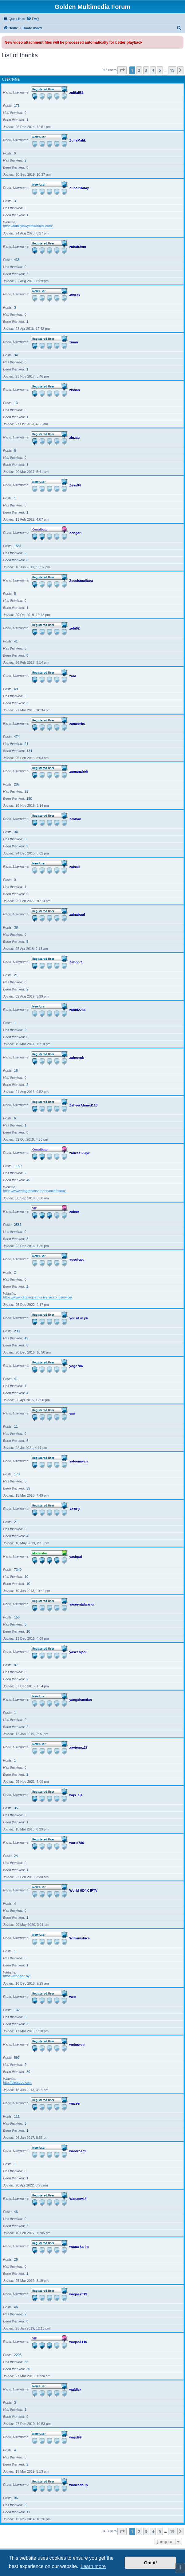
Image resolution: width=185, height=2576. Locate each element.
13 (16, 403)
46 (16, 2212)
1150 (18, 1166)
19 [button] (172, 70)
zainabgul (77, 914)
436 (17, 260)
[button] (122, 70)
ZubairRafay (79, 188)
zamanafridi (78, 771)
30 (28, 2369)
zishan (74, 389)
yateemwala (79, 1461)
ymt (72, 1413)
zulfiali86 (76, 92)
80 (28, 2072)
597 (17, 2057)
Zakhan (75, 819)
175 (17, 105)
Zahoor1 (76, 962)
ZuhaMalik (77, 140)
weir (72, 1996)
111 (17, 2116)
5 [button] (160, 70)
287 (17, 784)
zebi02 (74, 628)
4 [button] (153, 70)
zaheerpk (76, 1057)
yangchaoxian (80, 1699)
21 (26, 744)
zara (72, 676)
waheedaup (78, 2484)
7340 (18, 1569)
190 (29, 798)
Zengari (75, 532)
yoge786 (76, 1365)
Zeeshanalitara (81, 580)
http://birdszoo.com (17, 2082)
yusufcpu (77, 1259)
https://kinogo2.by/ (16, 1976)
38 (16, 927)
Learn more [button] (93, 2566)
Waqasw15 (78, 2198)
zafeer (74, 1211)
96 (16, 2498)
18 (16, 1070)
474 (17, 736)
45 (28, 1180)
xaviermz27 (78, 1747)
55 (26, 2362)
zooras (74, 294)
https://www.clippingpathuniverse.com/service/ (37, 1297)
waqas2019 (78, 2294)
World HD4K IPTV (83, 1890)
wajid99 (75, 2437)
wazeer (75, 2103)
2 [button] (139, 70)
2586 (18, 1224)
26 (16, 2259)
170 (17, 1474)
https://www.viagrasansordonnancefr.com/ (34, 1191)
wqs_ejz (75, 1795)
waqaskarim (79, 2246)
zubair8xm (77, 246)
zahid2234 (77, 1009)
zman (73, 342)
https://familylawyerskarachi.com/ (28, 226)
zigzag (74, 437)
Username (11, 79)
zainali (74, 866)
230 (17, 1331)
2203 (18, 2355)
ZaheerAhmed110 (83, 1105)
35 (28, 1488)
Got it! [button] (150, 2562)
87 (16, 1665)
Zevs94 (75, 485)
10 (26, 1576)
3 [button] (146, 70)
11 (16, 1426)
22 (26, 791)
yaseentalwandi (81, 1604)
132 (17, 2010)
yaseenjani (78, 1652)
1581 (18, 546)
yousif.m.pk (78, 1318)
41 (16, 641)
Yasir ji (74, 1508)
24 (16, 1856)
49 (16, 689)
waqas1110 (78, 2341)
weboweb (77, 2044)
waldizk (75, 2389)
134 (29, 751)
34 (16, 355)
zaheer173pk (79, 1152)
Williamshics (79, 1938)
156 (17, 1617)
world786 (76, 1842)
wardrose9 (77, 2151)
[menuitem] (32, 18)
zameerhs (77, 723)
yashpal (75, 1556)
